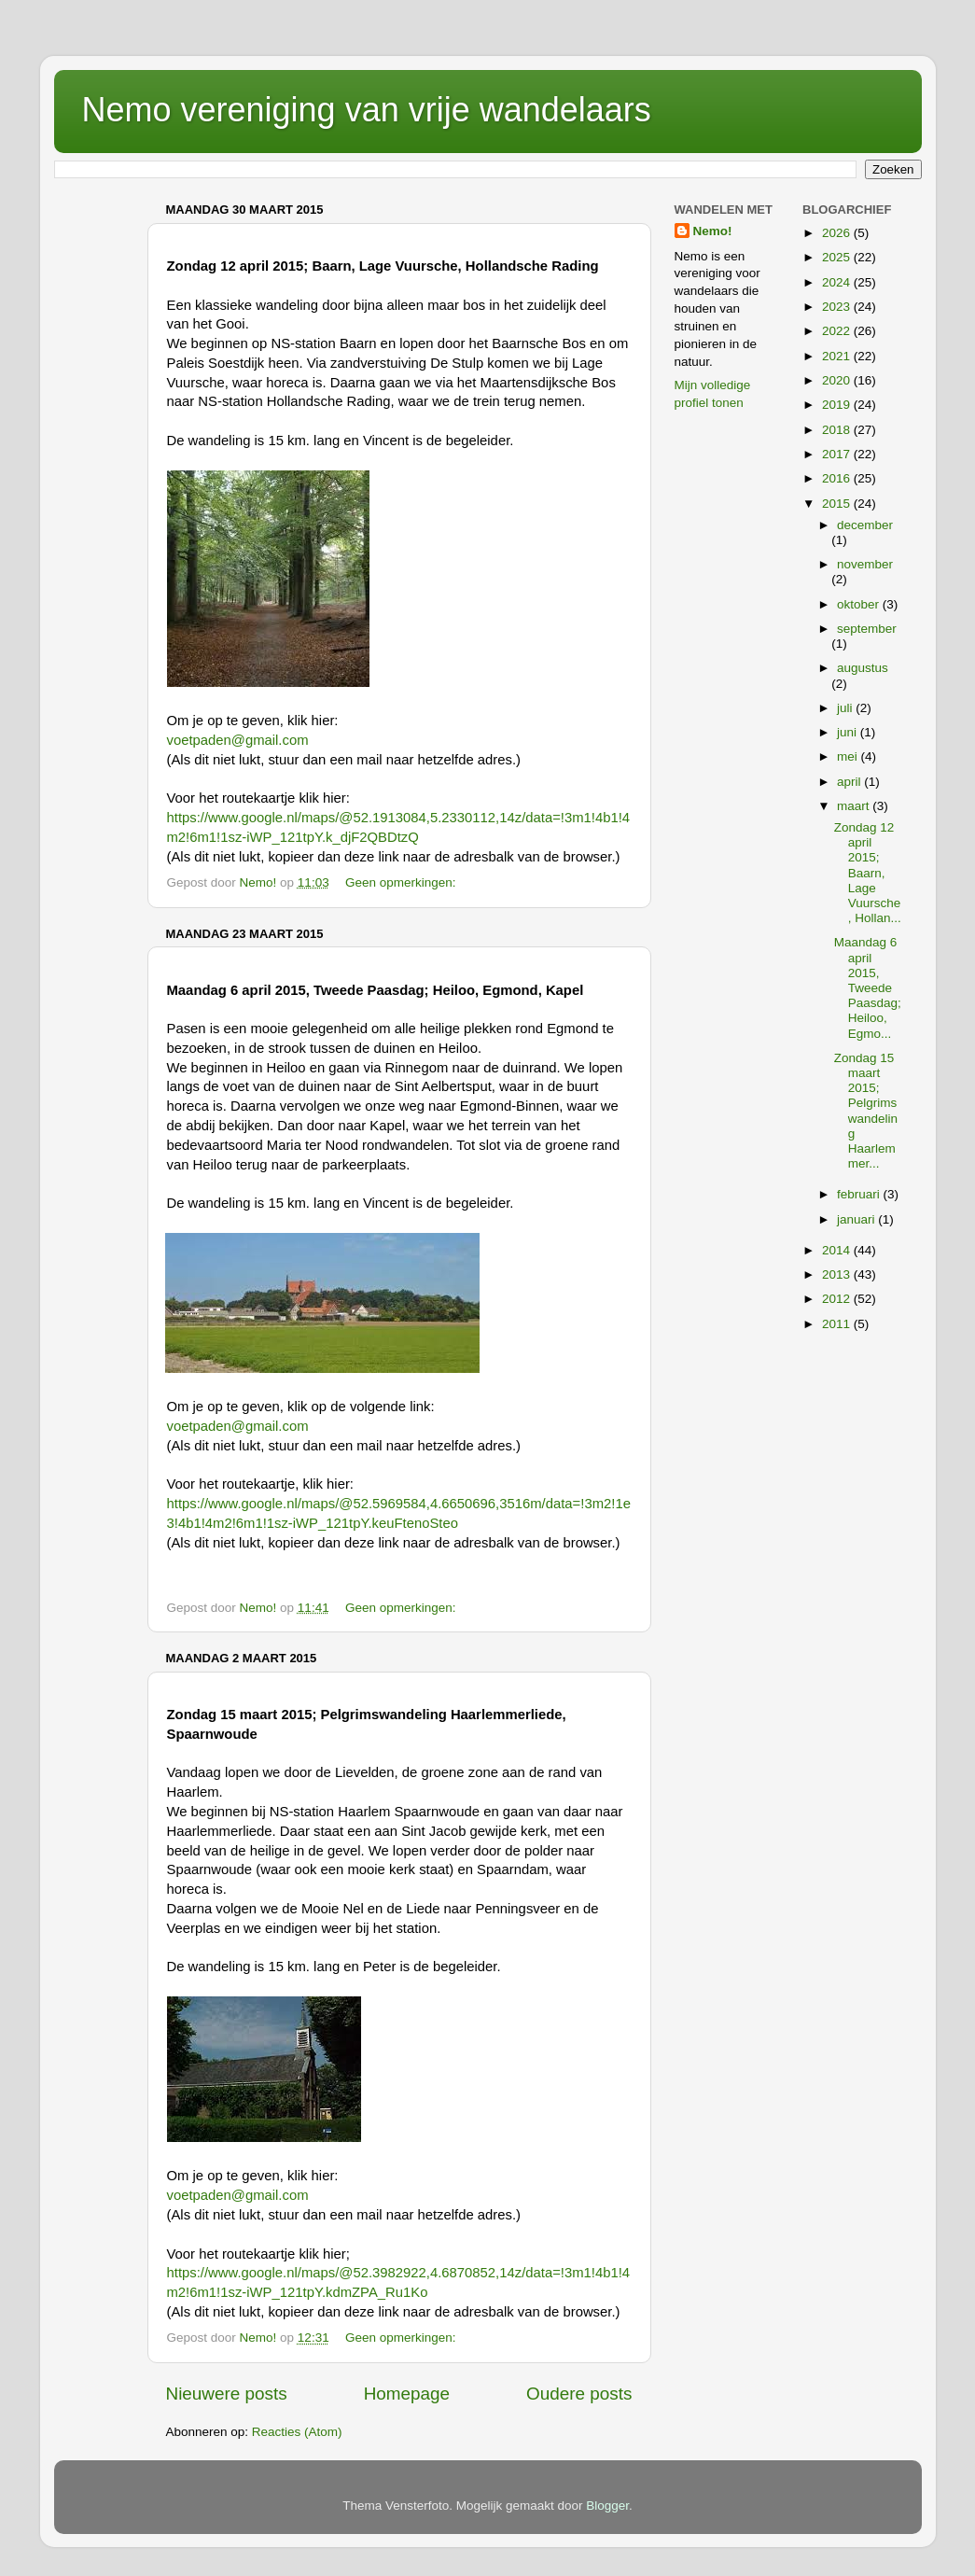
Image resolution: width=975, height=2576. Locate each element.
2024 (838, 282)
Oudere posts (579, 2393)
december (865, 525)
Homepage (407, 2393)
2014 (838, 1250)
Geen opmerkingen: (402, 882)
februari (860, 1194)
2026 (838, 233)
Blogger (607, 2506)
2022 (838, 331)
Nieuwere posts (226, 2393)
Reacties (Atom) (297, 2432)
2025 (838, 257)
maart (854, 806)
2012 (838, 1299)
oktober (860, 604)
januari (857, 1219)
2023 (838, 307)
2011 (838, 1324)
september (867, 629)
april (850, 782)
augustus (862, 668)
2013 (838, 1274)
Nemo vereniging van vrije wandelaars (366, 110)
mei (849, 756)
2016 (838, 478)
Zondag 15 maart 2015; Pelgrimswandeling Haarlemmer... (866, 1110)
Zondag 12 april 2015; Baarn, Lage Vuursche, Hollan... (867, 872)
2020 (838, 380)
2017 (838, 454)
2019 (838, 405)
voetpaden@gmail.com (238, 740)
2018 (838, 430)
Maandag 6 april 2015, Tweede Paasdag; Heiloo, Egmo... (867, 987)
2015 (838, 504)
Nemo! (712, 231)
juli (846, 708)
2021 (838, 356)
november (865, 564)
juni (848, 732)
